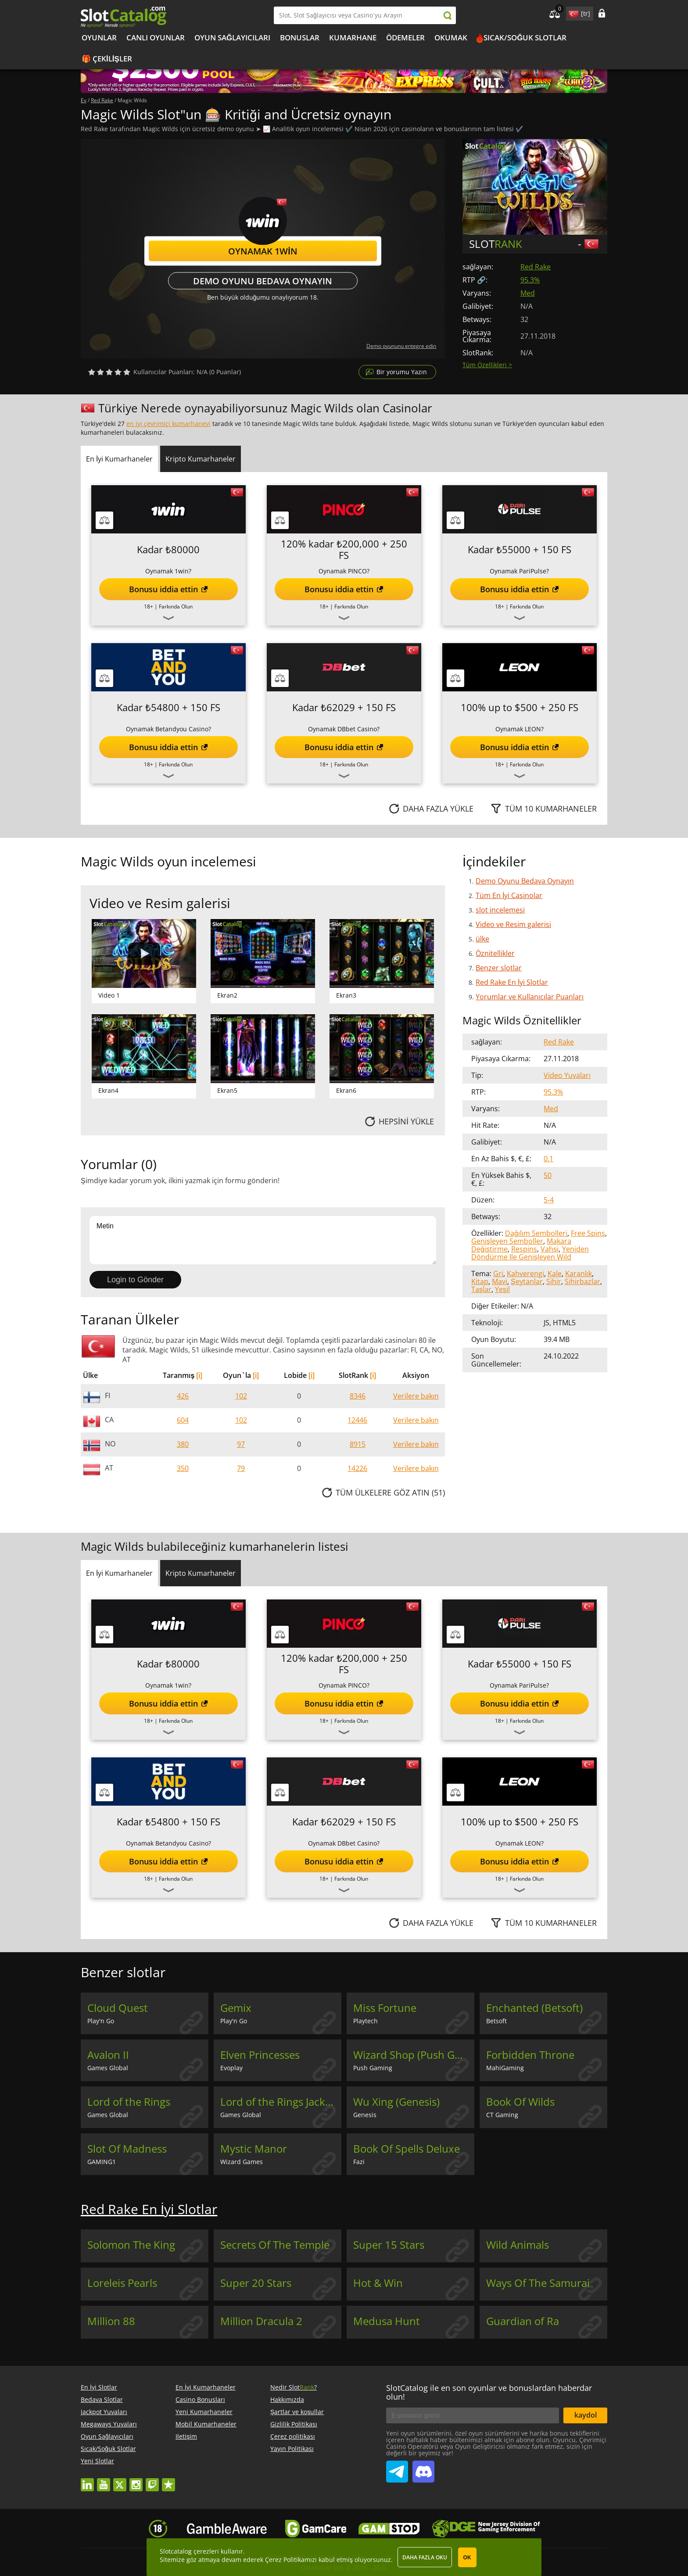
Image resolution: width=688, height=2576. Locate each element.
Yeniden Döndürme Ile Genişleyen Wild (530, 1253)
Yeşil (502, 1289)
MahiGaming (505, 2068)
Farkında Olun (176, 606)
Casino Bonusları (200, 2399)
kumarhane (352, 37)
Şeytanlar (527, 1281)
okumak (450, 37)
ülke (482, 939)
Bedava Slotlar (102, 2399)
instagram (136, 2480)
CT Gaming (502, 2115)
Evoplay (231, 2068)
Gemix (235, 2007)
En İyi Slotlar (99, 2387)
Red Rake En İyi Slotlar (512, 982)
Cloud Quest (117, 2007)
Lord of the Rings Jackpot (280, 2101)
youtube (103, 2480)
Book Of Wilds (520, 2101)
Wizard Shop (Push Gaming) (413, 2054)
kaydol (585, 2415)
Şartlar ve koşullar (297, 2412)
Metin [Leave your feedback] (263, 1240)
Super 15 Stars (388, 2244)
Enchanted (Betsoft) (534, 2007)
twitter (119, 2480)
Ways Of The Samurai (538, 2283)
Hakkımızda (287, 2399)
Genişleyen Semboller (507, 1241)
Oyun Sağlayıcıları (232, 37)
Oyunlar (99, 37)
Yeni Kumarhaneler (204, 2412)
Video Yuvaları (567, 1075)
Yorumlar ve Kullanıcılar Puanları (530, 997)
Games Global (107, 2068)
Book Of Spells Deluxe (406, 2148)
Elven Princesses (260, 2054)
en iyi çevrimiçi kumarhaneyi (168, 423)
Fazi (359, 2161)
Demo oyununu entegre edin (401, 346)
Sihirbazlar (582, 1281)
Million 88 (111, 2321)
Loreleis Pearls (122, 2283)
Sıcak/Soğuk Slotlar (525, 37)
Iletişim (186, 2436)
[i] (199, 1375)
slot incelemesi (500, 910)
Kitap (479, 1281)
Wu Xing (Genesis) (396, 2101)
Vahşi (550, 1249)
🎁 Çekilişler (107, 59)
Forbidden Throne (530, 2054)
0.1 (548, 1158)
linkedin (87, 2480)
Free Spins (588, 1233)
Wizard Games (241, 2161)
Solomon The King (131, 2244)
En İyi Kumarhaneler (206, 2387)
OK (467, 2558)
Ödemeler (405, 37)
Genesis (364, 2115)
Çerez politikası (292, 2436)
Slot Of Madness (127, 2148)
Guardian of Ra (522, 2321)
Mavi (499, 1281)
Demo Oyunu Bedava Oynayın (262, 281)
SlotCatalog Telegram (397, 2468)
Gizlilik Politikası (293, 2424)
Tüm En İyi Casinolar (509, 895)
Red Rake (535, 267)
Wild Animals (517, 2244)
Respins (524, 1249)
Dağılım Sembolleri (536, 1233)
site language (572, 12)
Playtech (365, 2021)
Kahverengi (525, 1273)
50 (548, 1175)
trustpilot (168, 2480)
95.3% (530, 280)
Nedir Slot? (293, 2387)
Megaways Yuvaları (109, 2424)
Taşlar (481, 1289)
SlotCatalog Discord (423, 2468)
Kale (555, 1273)
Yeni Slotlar (97, 2461)
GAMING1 (101, 2161)
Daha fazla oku (424, 2557)
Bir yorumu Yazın (401, 372)
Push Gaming (372, 2068)
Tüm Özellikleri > (487, 365)
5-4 (549, 1200)
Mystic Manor (253, 2148)
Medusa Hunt (386, 2321)
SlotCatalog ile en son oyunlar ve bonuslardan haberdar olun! (489, 2392)
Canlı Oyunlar (155, 37)
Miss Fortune (384, 2007)
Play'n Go (100, 2021)
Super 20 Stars (255, 2283)
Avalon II (108, 2054)
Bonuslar (299, 37)
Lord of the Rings (128, 2101)
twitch (152, 2480)
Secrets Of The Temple (275, 2244)
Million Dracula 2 (261, 2321)
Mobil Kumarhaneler (206, 2424)
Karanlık (578, 1273)
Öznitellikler (495, 953)
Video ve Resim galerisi (513, 924)
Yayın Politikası (292, 2448)
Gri (498, 1273)
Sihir (553, 1281)
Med (527, 293)
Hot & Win (378, 2283)
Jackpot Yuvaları (104, 2412)
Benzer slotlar (499, 968)
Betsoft (496, 2021)
